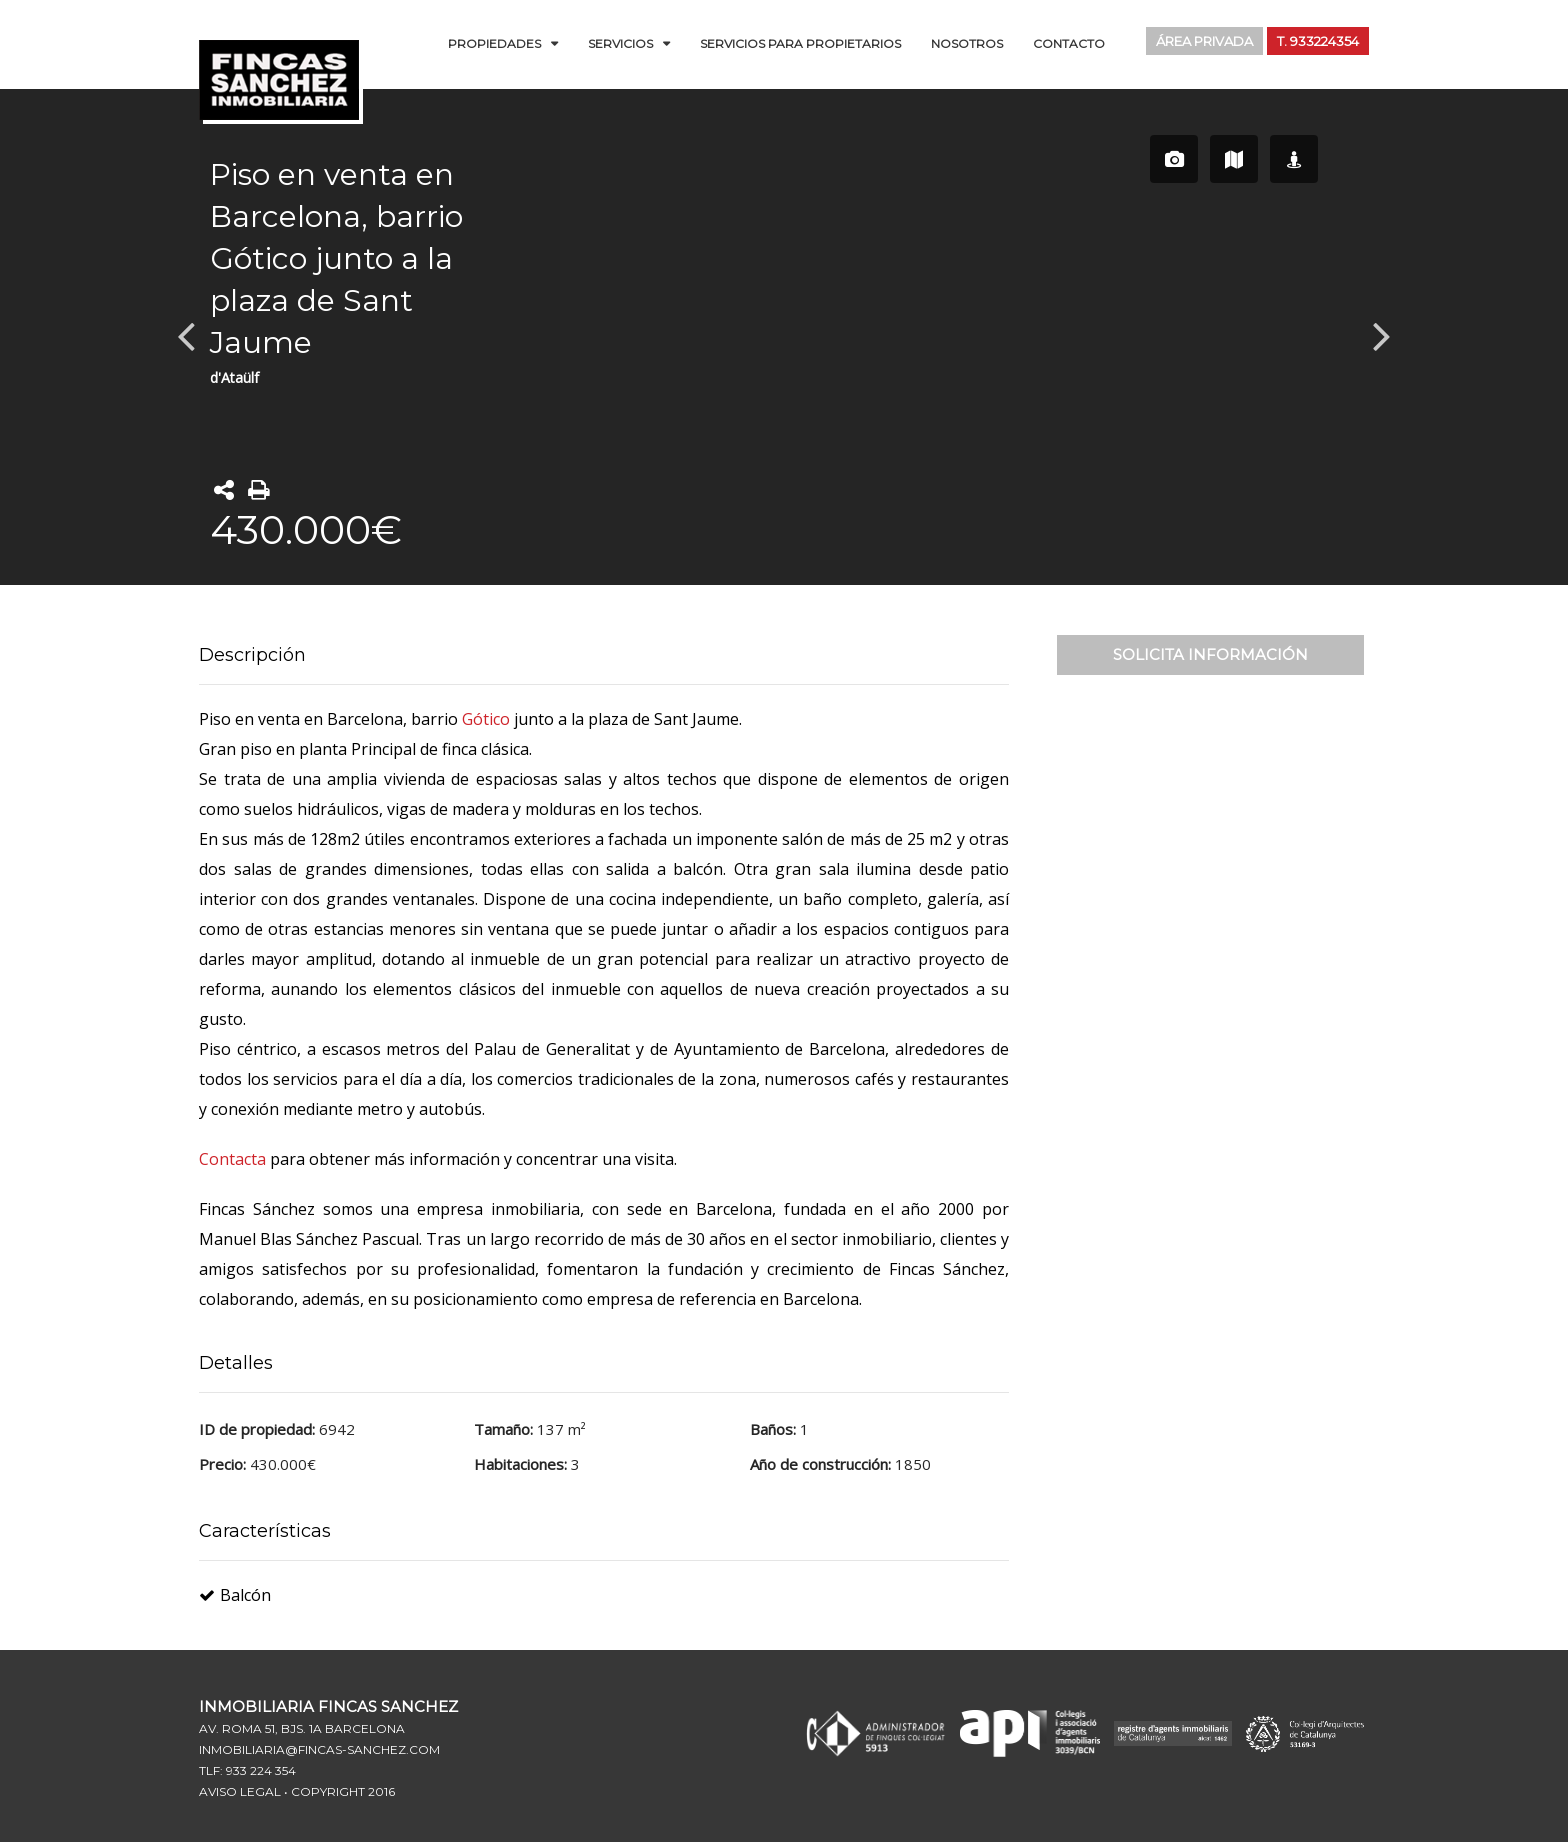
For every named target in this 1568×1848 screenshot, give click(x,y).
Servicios (620, 43)
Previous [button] (186, 335)
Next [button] (1382, 335)
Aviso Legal (240, 1791)
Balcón (235, 1595)
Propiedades (494, 43)
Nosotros (967, 43)
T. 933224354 (1313, 42)
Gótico (486, 719)
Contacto (1069, 43)
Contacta (234, 1159)
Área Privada (1190, 42)
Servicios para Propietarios (800, 43)
